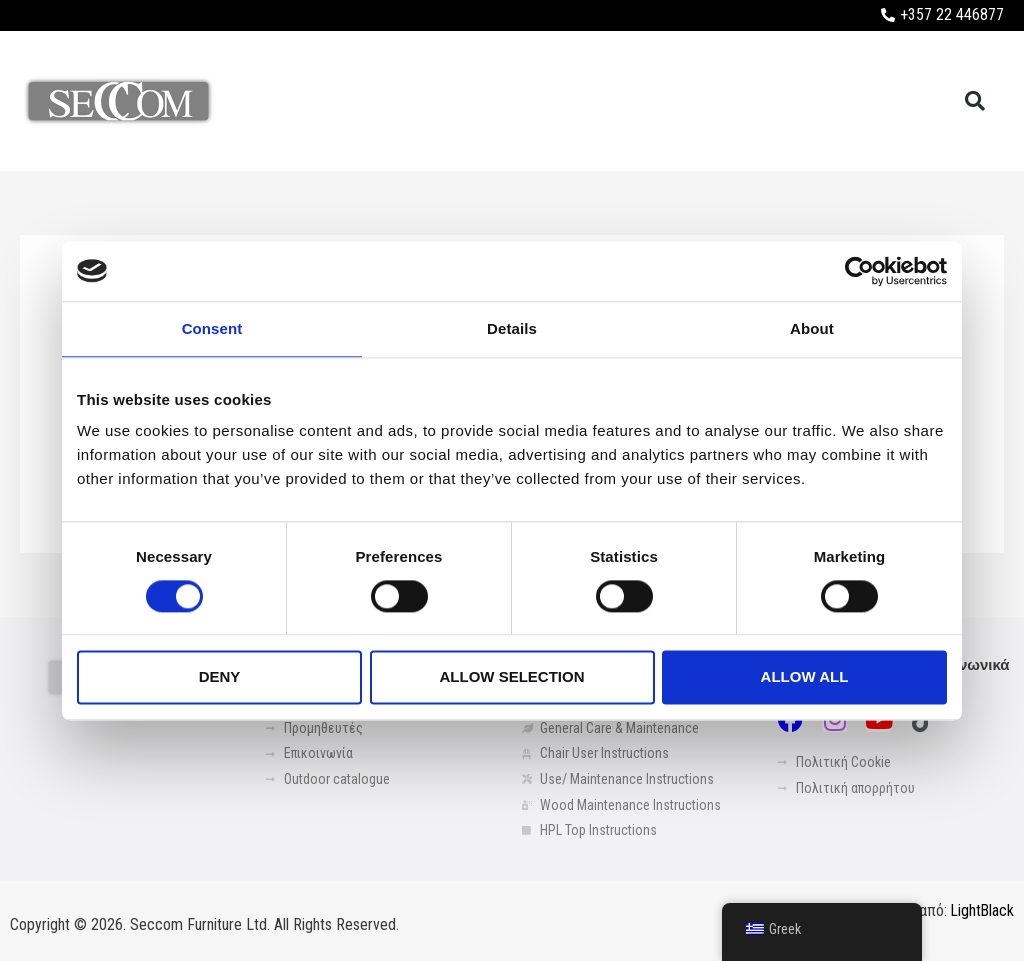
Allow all (805, 677)
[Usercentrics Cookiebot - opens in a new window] (859, 271)
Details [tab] (512, 328)
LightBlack (981, 911)
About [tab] (812, 328)
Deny (220, 677)
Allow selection (512, 677)
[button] (975, 101)
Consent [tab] (212, 328)
